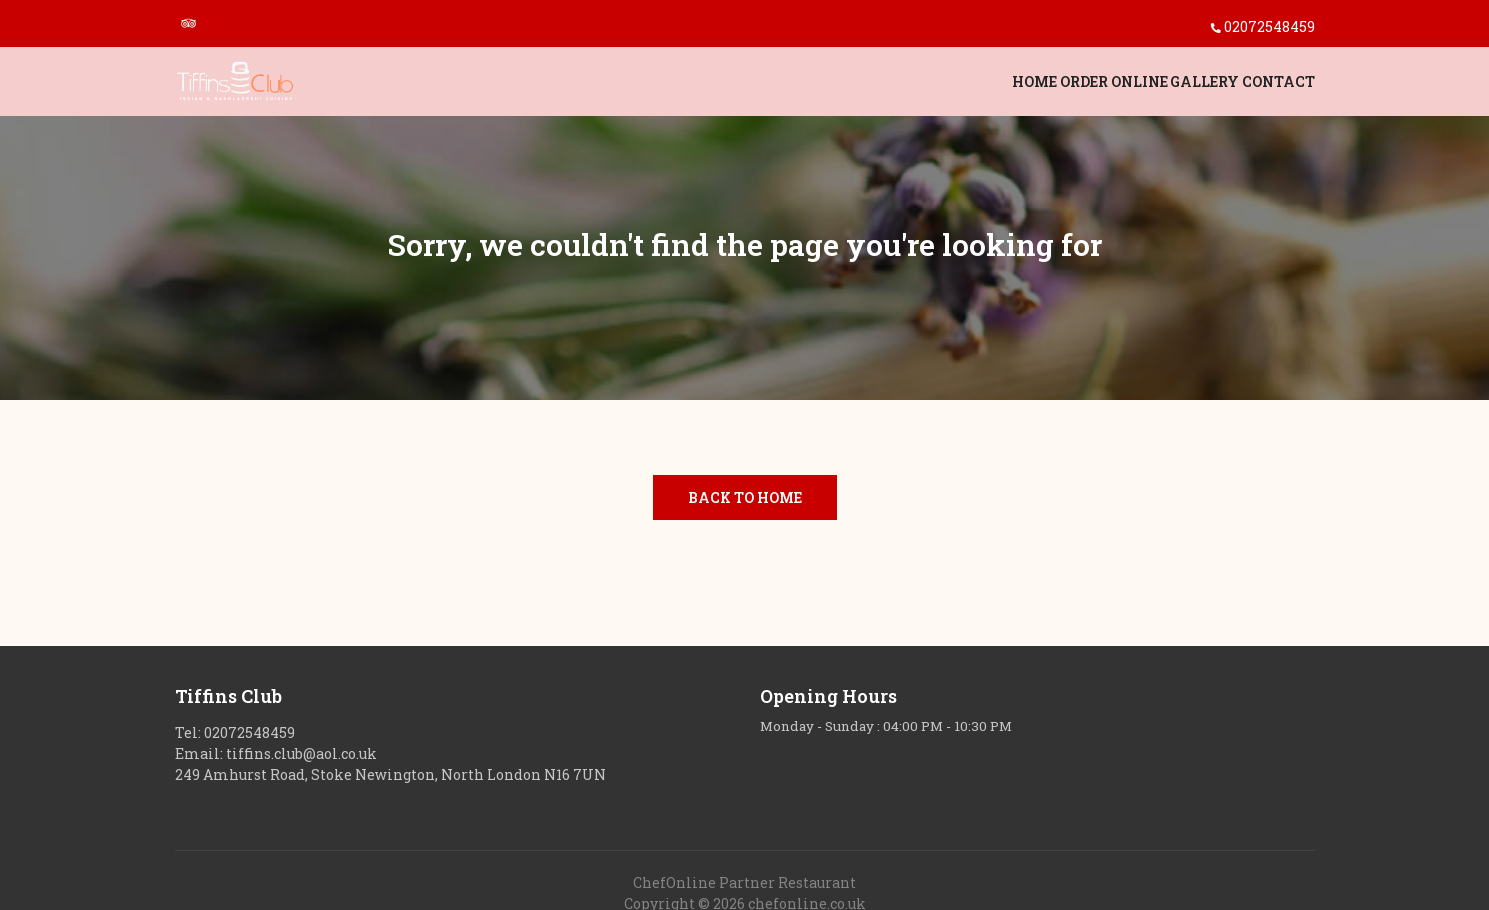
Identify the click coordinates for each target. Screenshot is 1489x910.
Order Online (1035, 86)
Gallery (1165, 86)
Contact (1278, 86)
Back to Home (745, 497)
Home (916, 86)
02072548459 (1269, 26)
